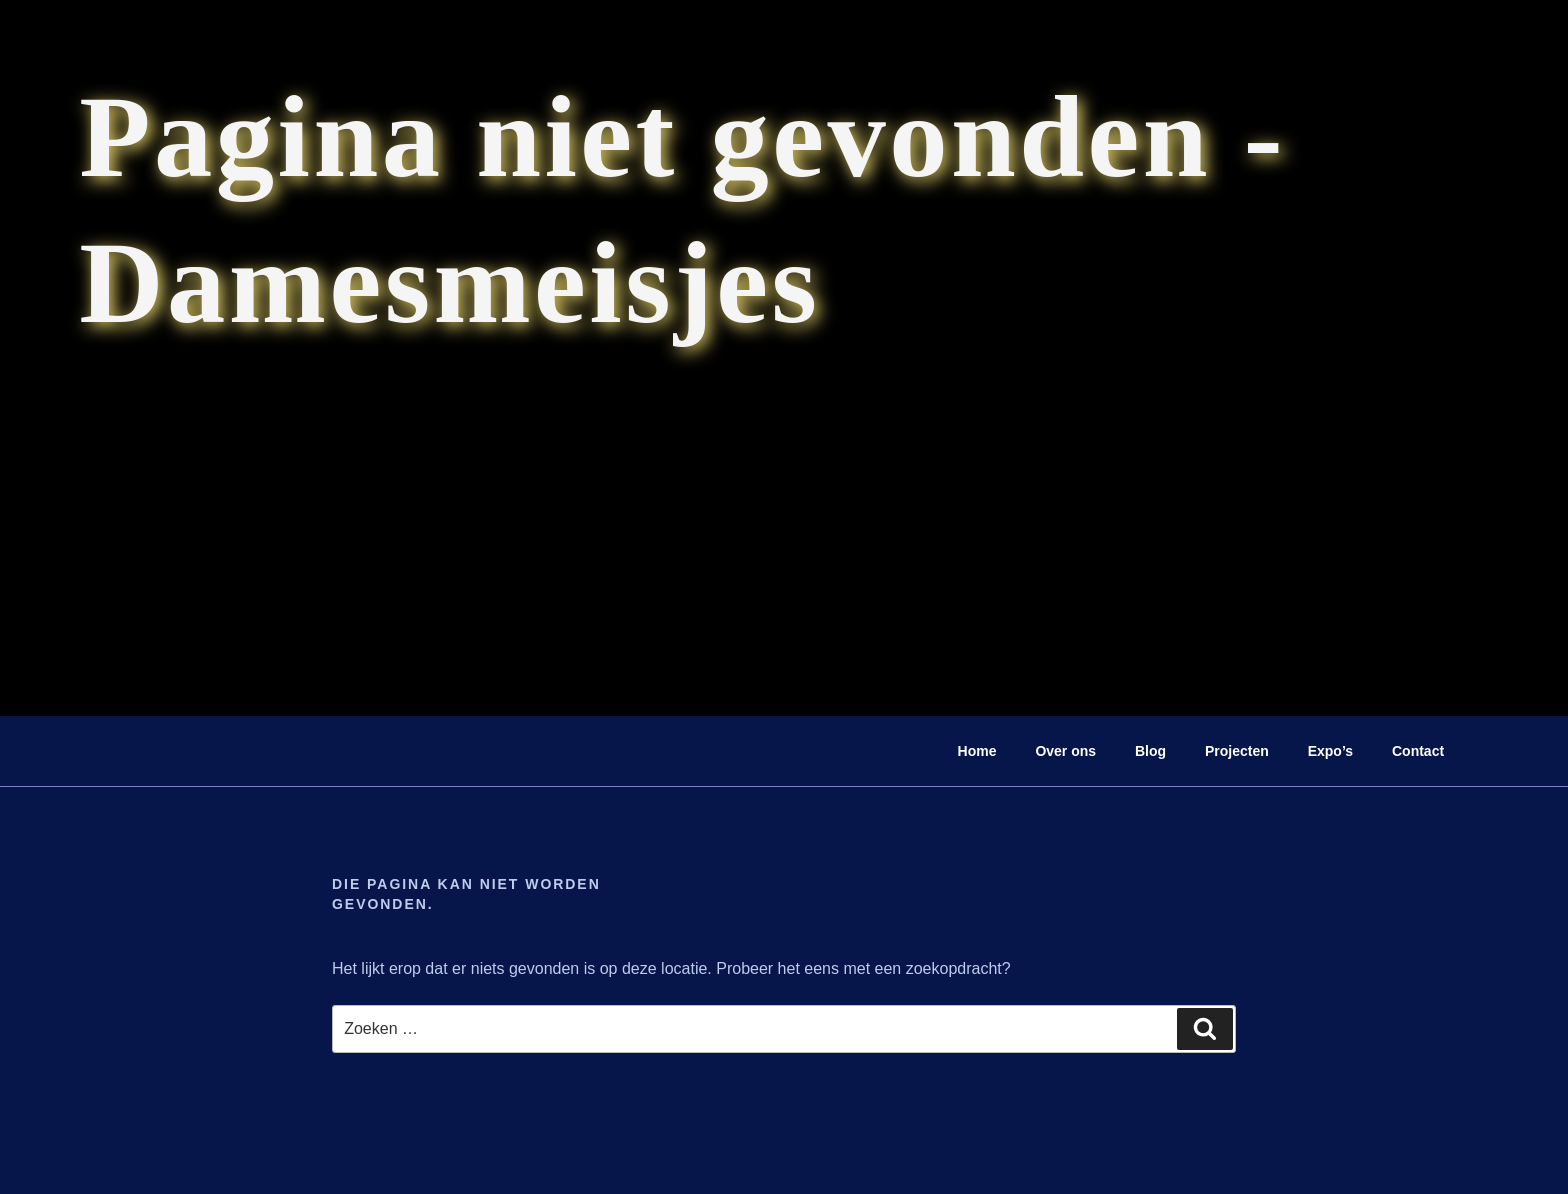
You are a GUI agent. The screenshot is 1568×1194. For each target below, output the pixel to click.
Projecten (1237, 751)
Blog (1150, 751)
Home (977, 751)
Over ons (1065, 751)
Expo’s (1330, 751)
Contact (1418, 751)
